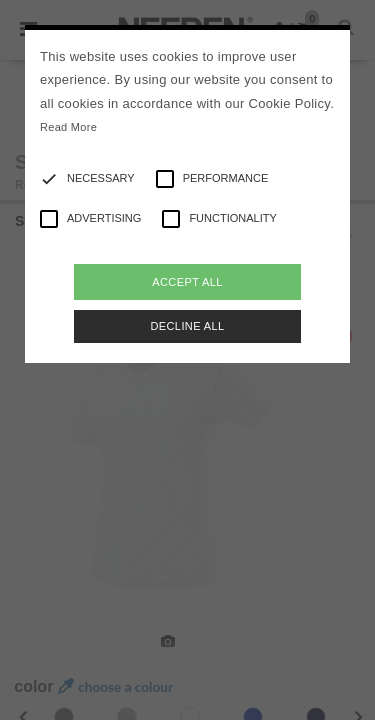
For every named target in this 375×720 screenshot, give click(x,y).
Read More (68, 127)
